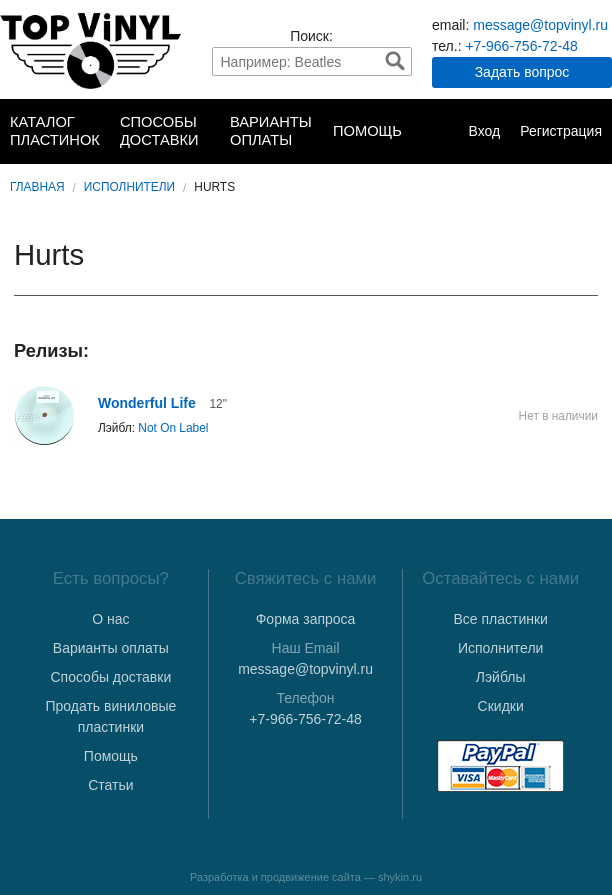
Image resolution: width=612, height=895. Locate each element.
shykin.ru (400, 877)
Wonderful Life (147, 403)
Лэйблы (501, 677)
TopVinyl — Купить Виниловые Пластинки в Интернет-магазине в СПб (90, 51)
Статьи (110, 785)
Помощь (367, 131)
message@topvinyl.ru (540, 25)
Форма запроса (306, 619)
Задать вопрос (522, 72)
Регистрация (561, 131)
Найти (395, 61)
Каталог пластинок (55, 131)
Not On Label (173, 428)
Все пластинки (500, 619)
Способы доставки (159, 131)
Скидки (501, 706)
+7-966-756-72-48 (521, 46)
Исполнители (129, 187)
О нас (110, 619)
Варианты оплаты (271, 131)
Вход (484, 131)
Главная (37, 187)
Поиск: (311, 36)
